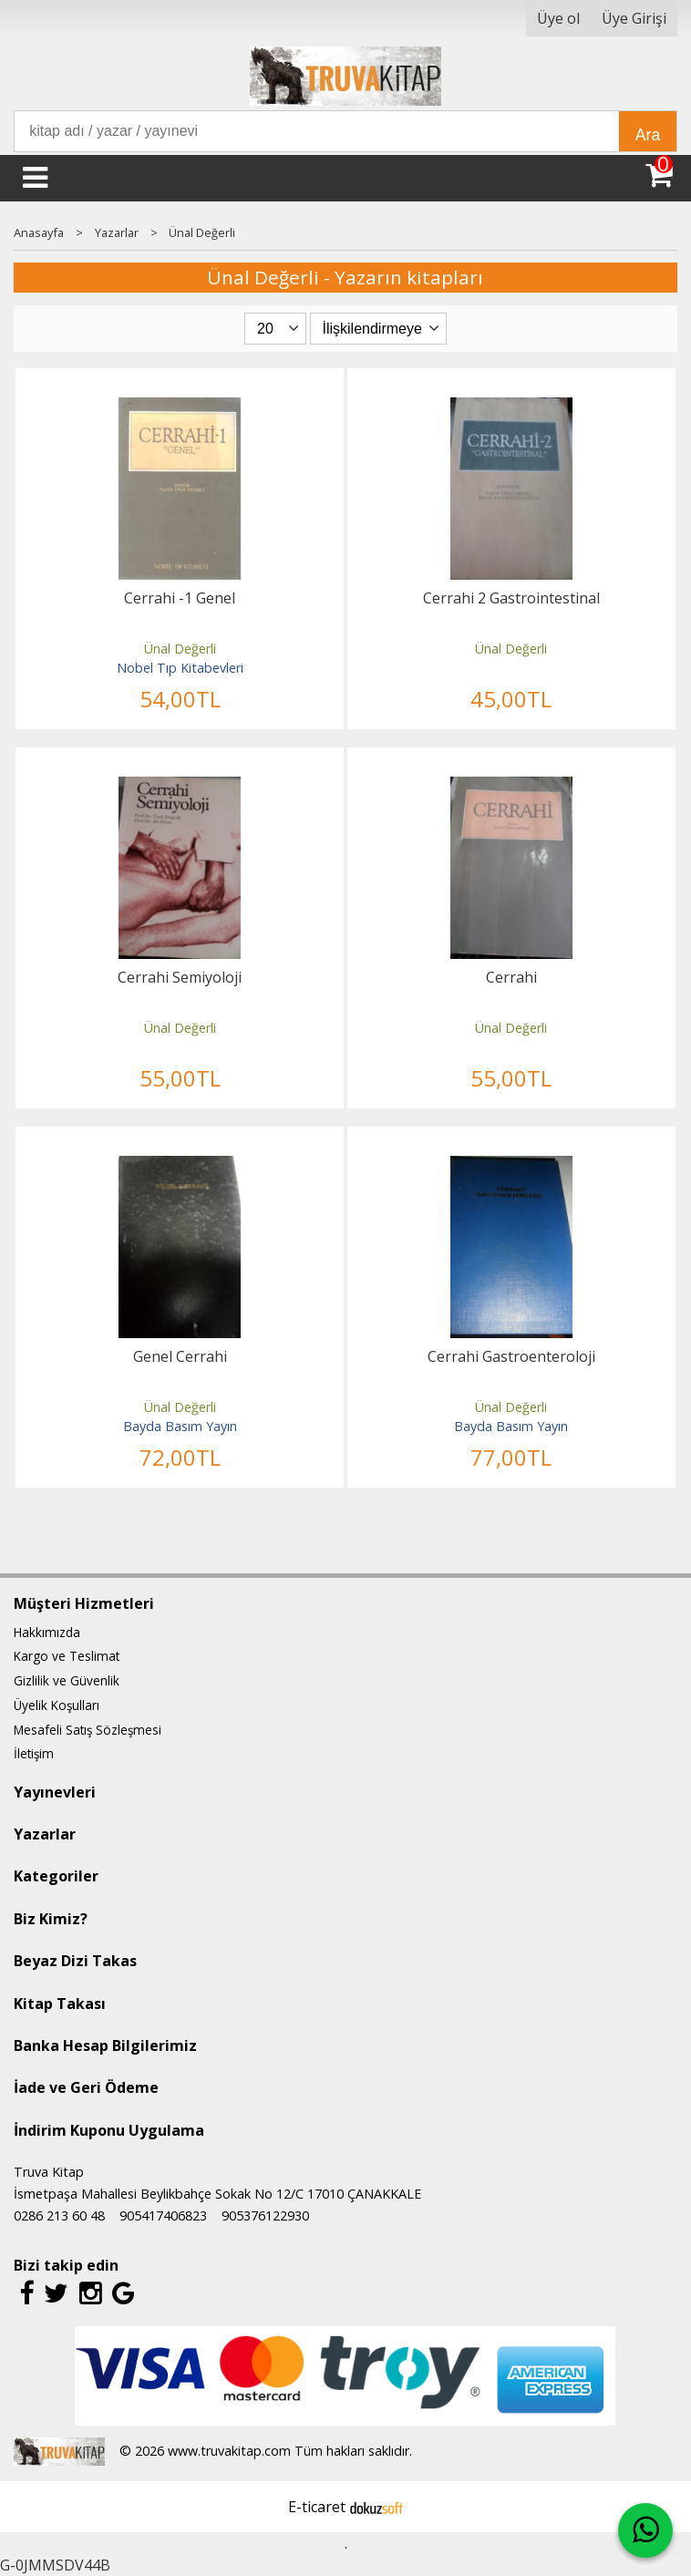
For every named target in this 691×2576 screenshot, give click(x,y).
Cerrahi (511, 977)
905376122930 (265, 2215)
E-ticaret (317, 2507)
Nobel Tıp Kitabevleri (180, 667)
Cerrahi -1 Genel (179, 598)
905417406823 (163, 2215)
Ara (647, 135)
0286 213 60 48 (59, 2215)
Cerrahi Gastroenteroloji (511, 1356)
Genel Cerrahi (180, 1356)
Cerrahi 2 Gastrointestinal (511, 598)
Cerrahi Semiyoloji (180, 977)
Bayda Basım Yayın (180, 1426)
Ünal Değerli (180, 648)
